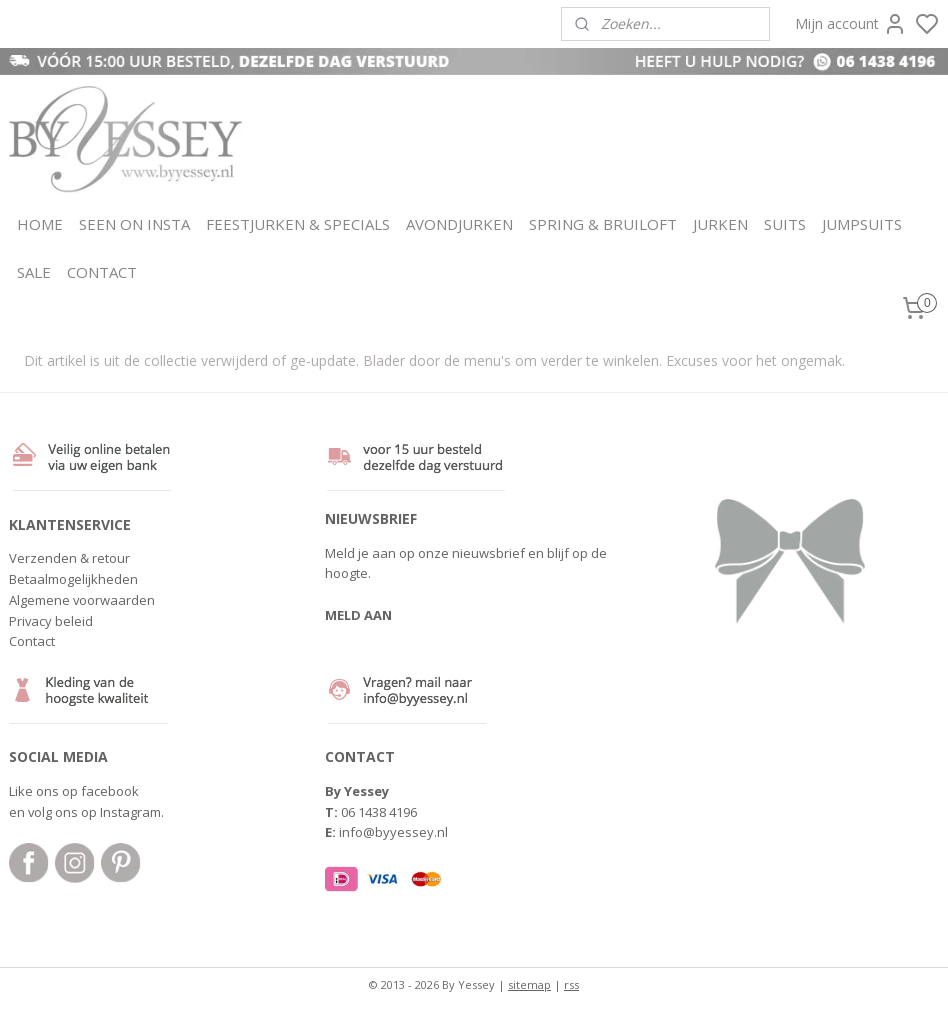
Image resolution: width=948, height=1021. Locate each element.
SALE (34, 272)
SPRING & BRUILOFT (603, 224)
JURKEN (720, 224)
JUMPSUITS (862, 224)
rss (571, 984)
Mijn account (851, 24)
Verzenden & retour (69, 558)
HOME (40, 224)
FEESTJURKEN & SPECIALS (298, 224)
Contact (32, 641)
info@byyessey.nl (393, 832)
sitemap (529, 984)
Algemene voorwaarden (82, 600)
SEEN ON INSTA (134, 224)
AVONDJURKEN (459, 224)
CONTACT (102, 272)
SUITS (785, 224)
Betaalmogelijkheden (73, 579)
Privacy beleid (51, 621)
